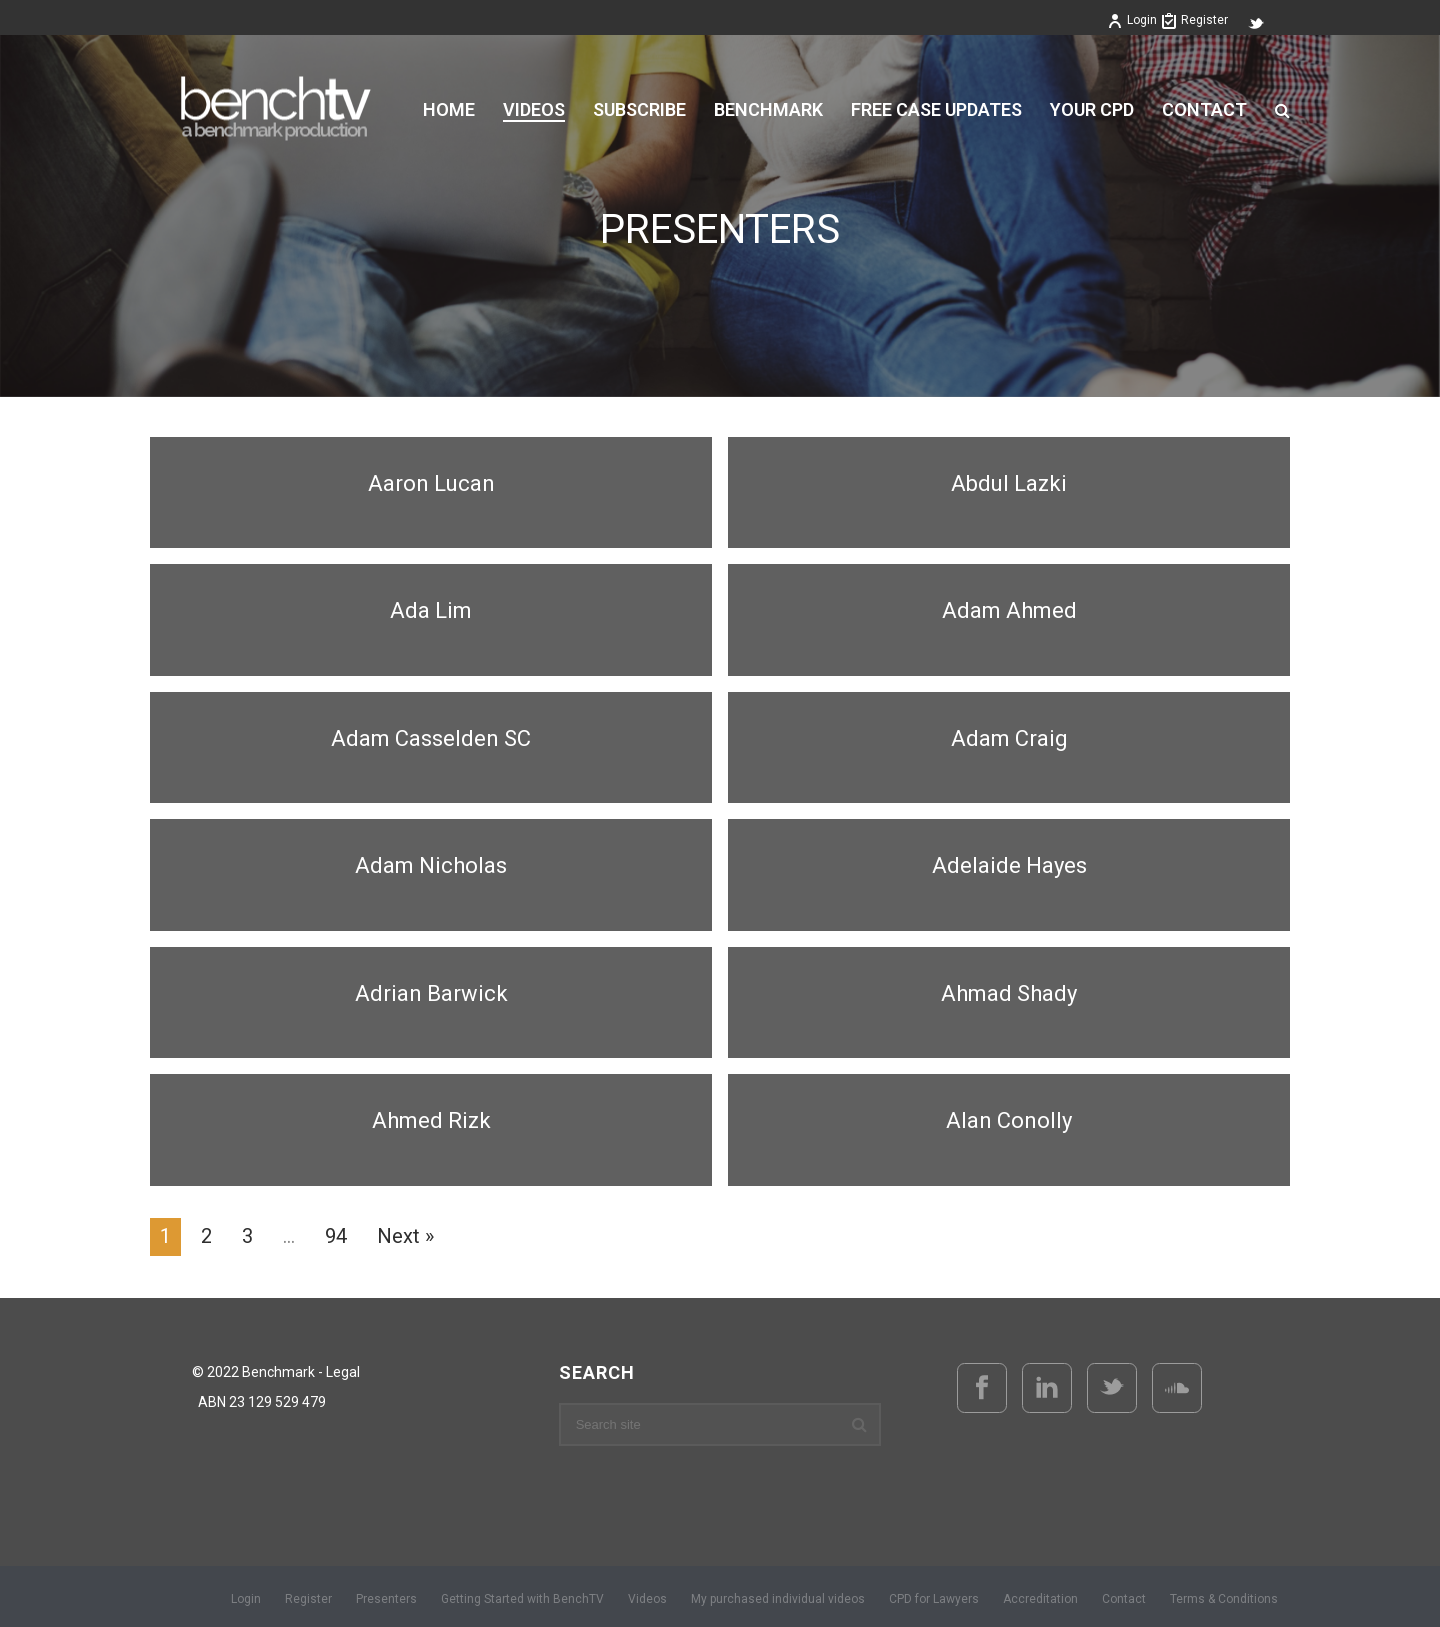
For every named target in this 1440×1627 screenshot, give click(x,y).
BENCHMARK (768, 110)
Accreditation (1040, 1599)
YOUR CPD (1092, 110)
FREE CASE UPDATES (936, 110)
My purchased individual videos (778, 1599)
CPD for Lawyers (934, 1599)
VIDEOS (534, 110)
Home (449, 110)
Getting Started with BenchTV (522, 1599)
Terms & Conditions (1224, 1599)
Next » (405, 1236)
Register (1194, 20)
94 (336, 1236)
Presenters (386, 1599)
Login (1132, 20)
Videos (647, 1599)
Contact (1204, 110)
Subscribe (639, 110)
